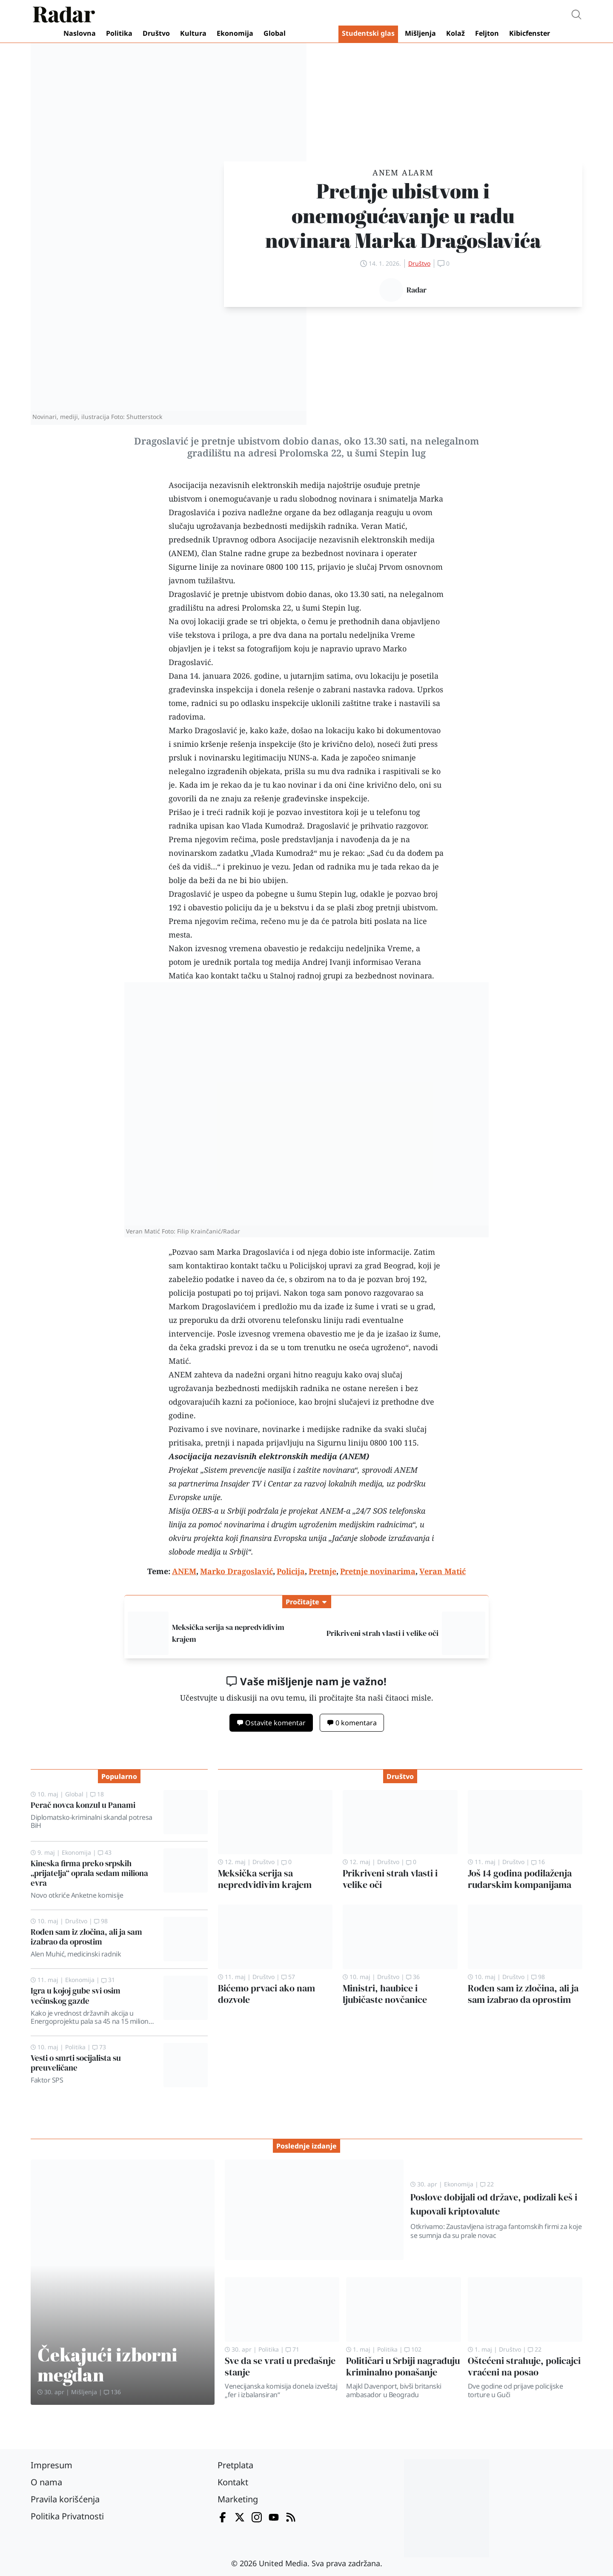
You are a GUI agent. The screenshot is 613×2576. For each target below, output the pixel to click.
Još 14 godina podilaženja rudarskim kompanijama (520, 1879)
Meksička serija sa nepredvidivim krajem (265, 1879)
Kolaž (455, 33)
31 (108, 1980)
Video (313, 34)
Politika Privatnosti (67, 2516)
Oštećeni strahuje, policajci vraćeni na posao (524, 2366)
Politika (119, 33)
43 (105, 1852)
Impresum (51, 2465)
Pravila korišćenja (65, 2499)
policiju (239, 907)
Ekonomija (235, 33)
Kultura (193, 33)
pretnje (236, 594)
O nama (46, 2482)
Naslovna (79, 33)
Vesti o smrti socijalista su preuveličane (76, 2062)
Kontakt (233, 2482)
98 (101, 1921)
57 (288, 1977)
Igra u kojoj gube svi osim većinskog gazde (75, 1995)
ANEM (183, 553)
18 (97, 1794)
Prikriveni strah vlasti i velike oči (382, 1633)
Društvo (156, 33)
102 (412, 2349)
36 (413, 1977)
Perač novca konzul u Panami (83, 1804)
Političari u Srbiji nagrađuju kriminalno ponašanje (403, 2366)
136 (112, 2392)
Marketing (238, 2499)
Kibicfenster (529, 33)
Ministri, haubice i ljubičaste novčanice (385, 1994)
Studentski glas (368, 33)
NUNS (299, 757)
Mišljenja (420, 33)
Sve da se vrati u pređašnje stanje (280, 2366)
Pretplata (235, 2465)
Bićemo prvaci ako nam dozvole (266, 1994)
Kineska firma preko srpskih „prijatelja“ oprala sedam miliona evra (89, 1873)
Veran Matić (383, 526)
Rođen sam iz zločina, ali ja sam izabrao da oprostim (86, 1936)
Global (275, 33)
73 (99, 2047)
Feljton (487, 33)
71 (292, 2349)
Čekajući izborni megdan (107, 2364)
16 (538, 1862)
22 (487, 2184)
